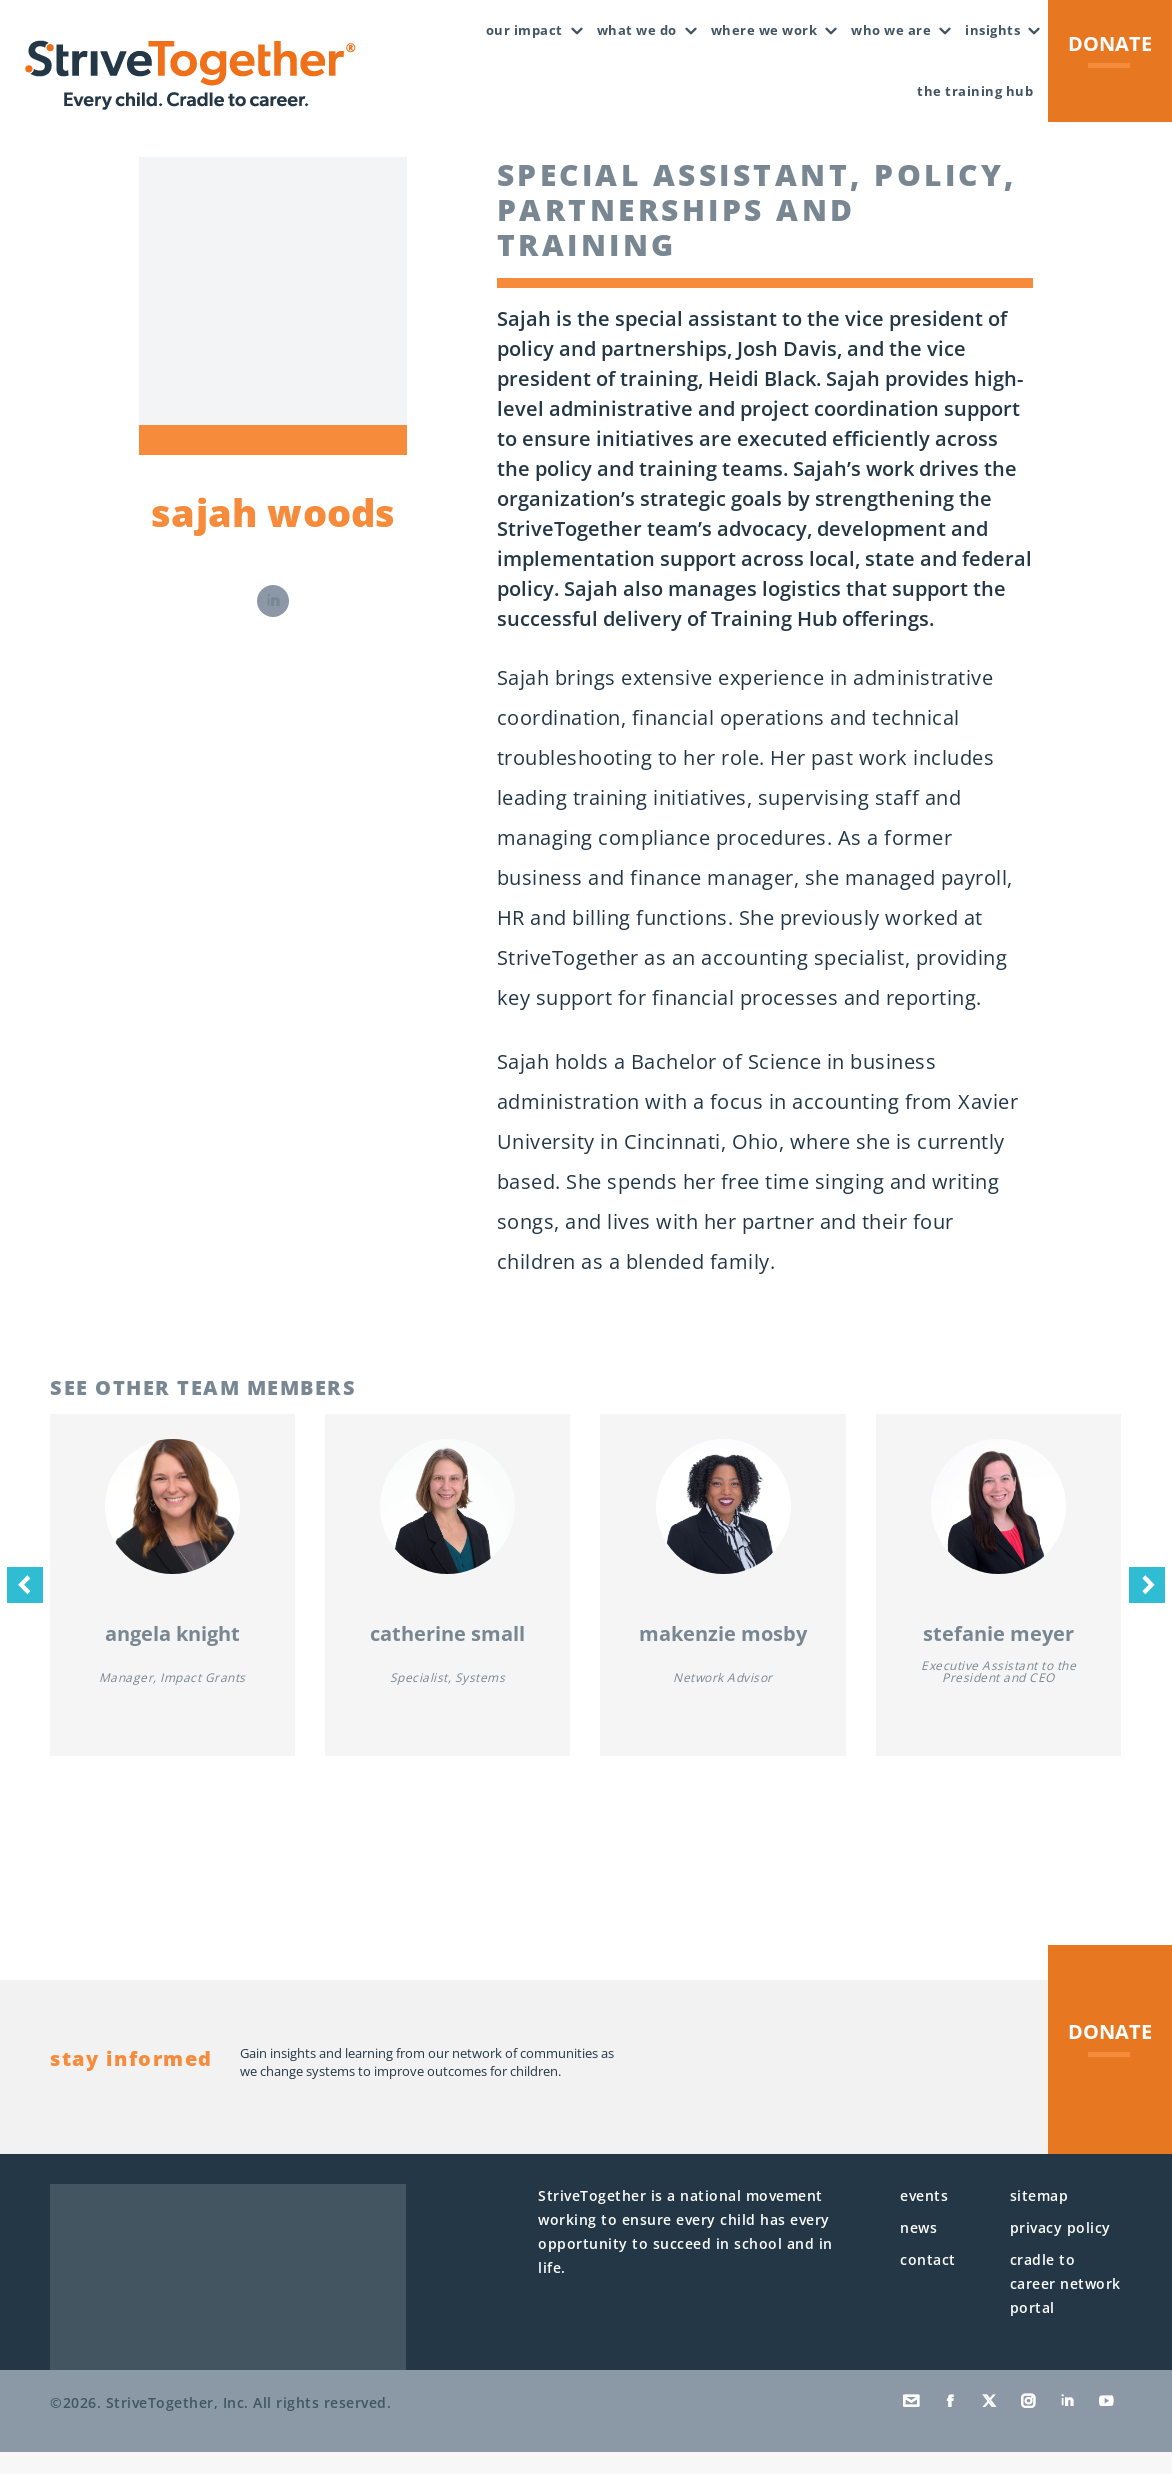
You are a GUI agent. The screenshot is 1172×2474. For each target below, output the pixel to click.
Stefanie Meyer (998, 1655)
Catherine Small (447, 1655)
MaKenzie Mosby (723, 1655)
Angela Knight (172, 1655)
